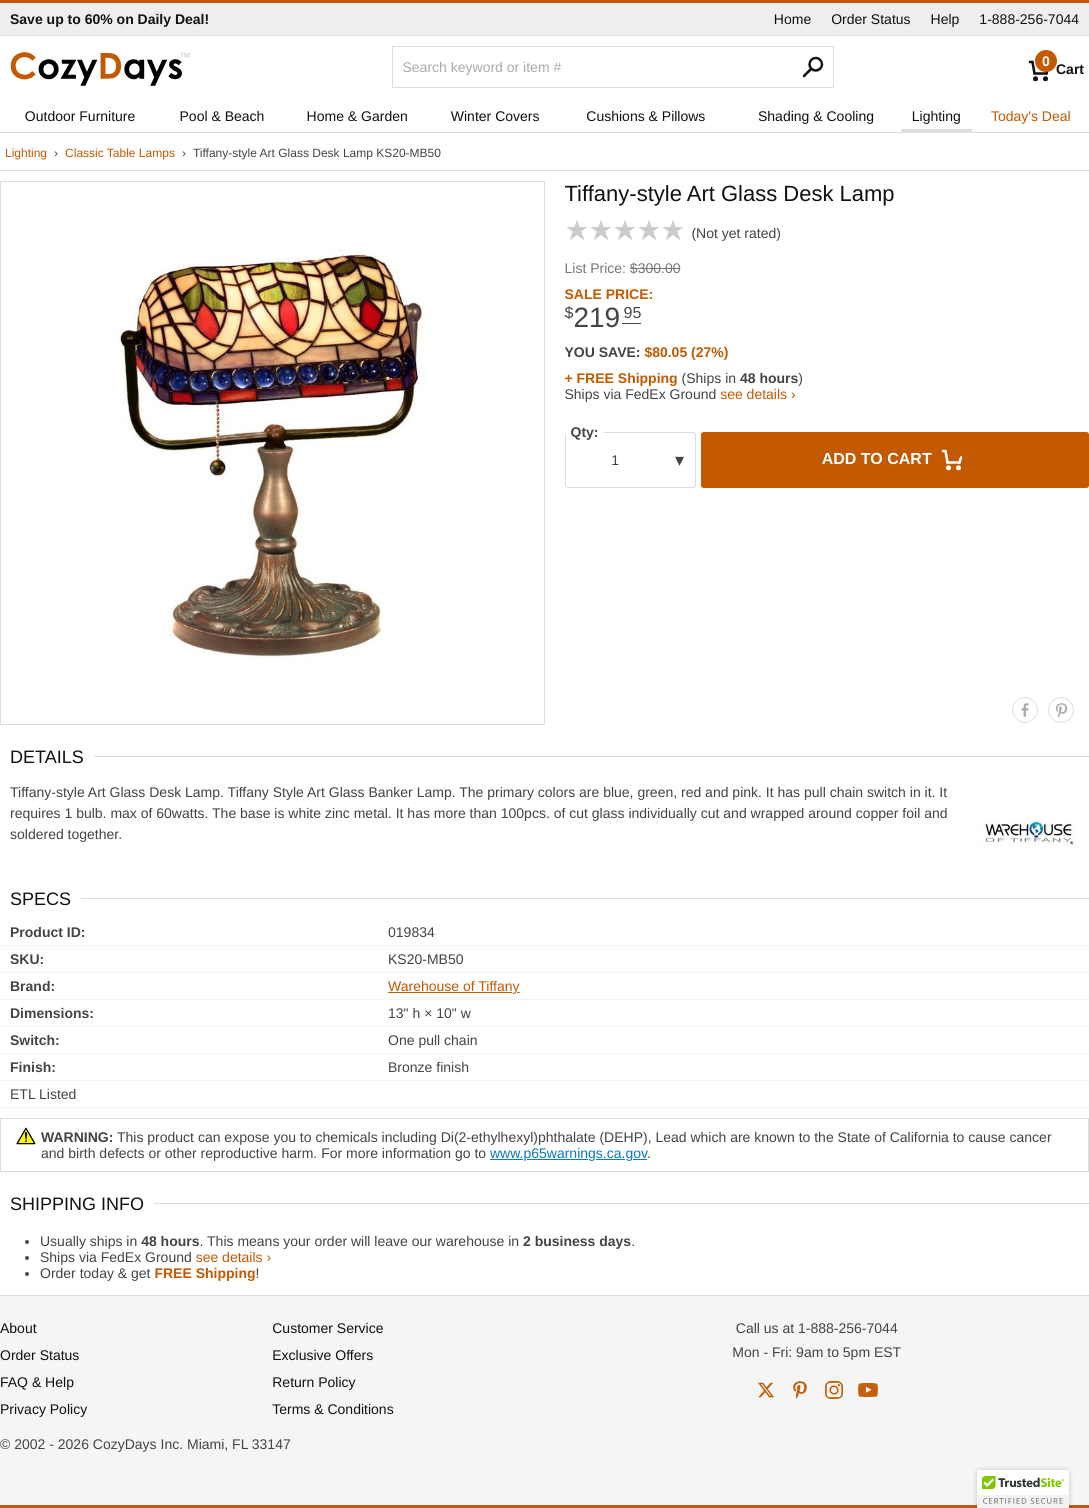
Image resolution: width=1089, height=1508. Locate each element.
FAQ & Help (37, 1382)
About (18, 1328)
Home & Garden (357, 116)
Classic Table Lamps (120, 153)
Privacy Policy (43, 1409)
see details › (757, 394)
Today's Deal (1031, 116)
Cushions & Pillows (645, 116)
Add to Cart (895, 460)
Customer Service (327, 1328)
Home (792, 19)
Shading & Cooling (816, 116)
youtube (868, 1390)
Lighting (936, 116)
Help (945, 19)
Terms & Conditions (332, 1409)
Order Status (870, 19)
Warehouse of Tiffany (454, 986)
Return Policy (313, 1382)
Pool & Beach (222, 116)
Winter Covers (495, 116)
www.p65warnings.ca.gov (568, 1153)
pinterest (800, 1390)
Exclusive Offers (322, 1355)
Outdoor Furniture (80, 116)
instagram (834, 1390)
